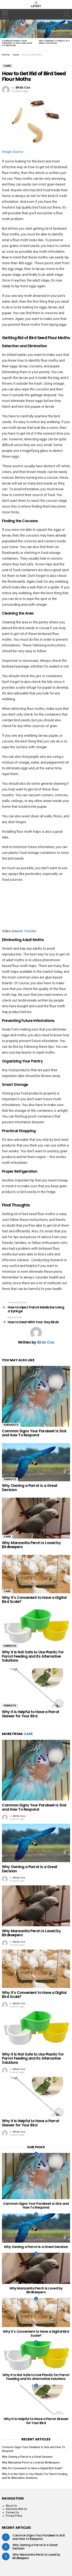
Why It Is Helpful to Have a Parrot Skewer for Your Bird (30, 1713)
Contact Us (12, 2512)
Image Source (12, 152)
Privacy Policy (14, 2515)
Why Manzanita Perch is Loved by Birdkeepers (31, 1544)
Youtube (30, 931)
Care (7, 1536)
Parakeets (11, 1425)
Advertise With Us (16, 2509)
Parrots (10, 1479)
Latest (36, 4)
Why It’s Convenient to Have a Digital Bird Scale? (34, 1599)
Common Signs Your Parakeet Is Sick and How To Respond (17, 43)
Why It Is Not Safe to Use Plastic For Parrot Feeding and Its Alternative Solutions (33, 1656)
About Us (11, 2505)
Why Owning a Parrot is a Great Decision (54, 42)
